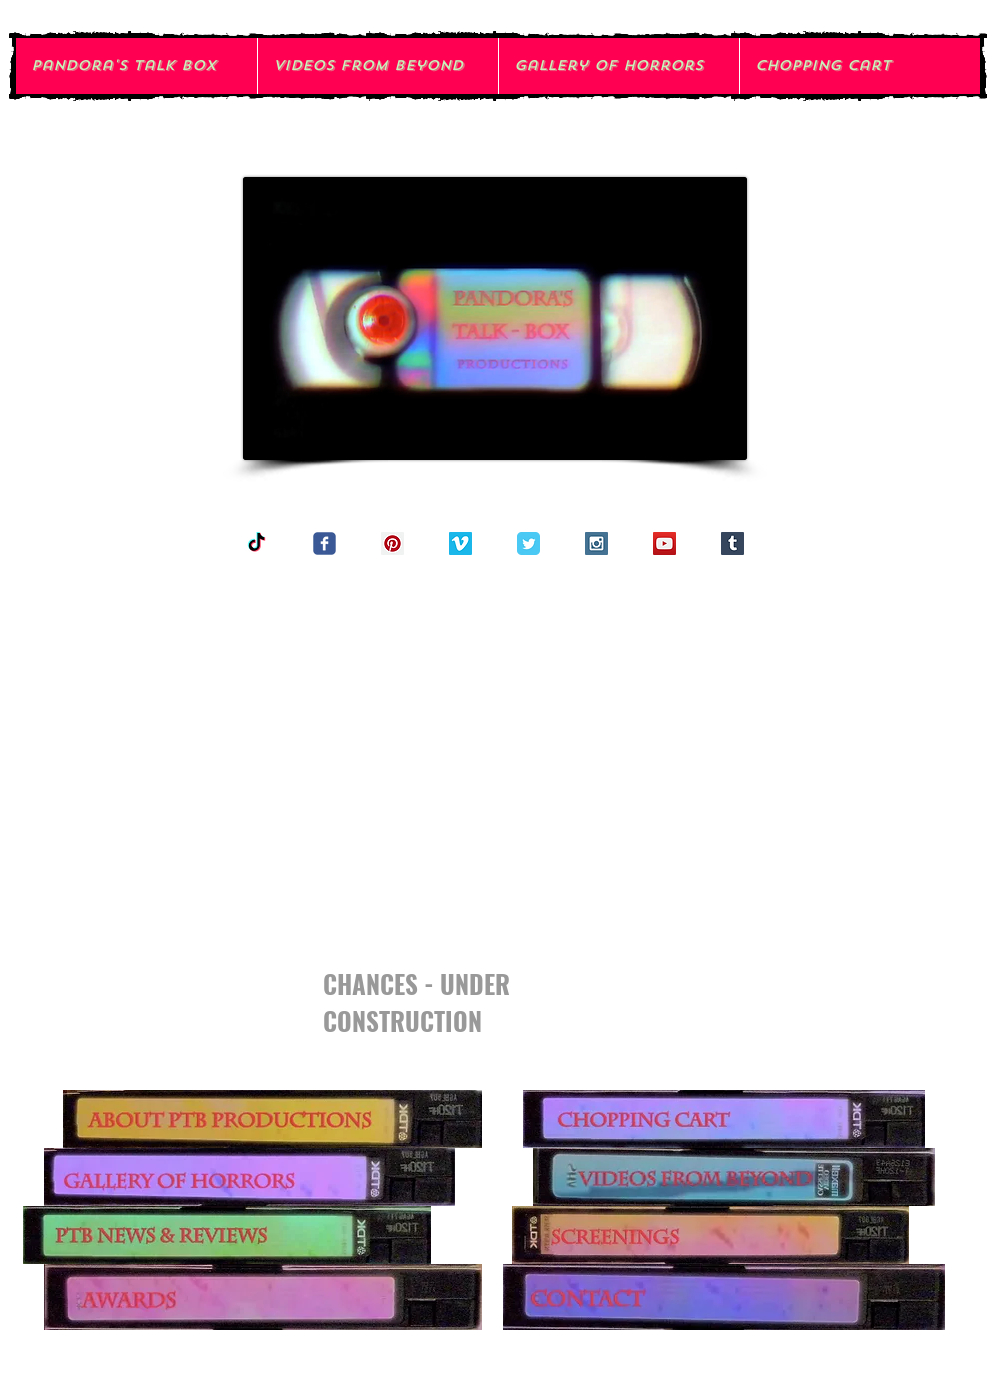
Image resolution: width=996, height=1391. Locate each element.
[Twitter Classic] (528, 543)
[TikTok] (256, 543)
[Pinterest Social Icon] (392, 543)
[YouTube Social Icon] (664, 543)
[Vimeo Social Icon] (460, 543)
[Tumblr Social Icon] (732, 543)
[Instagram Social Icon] (596, 543)
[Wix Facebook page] (324, 543)
